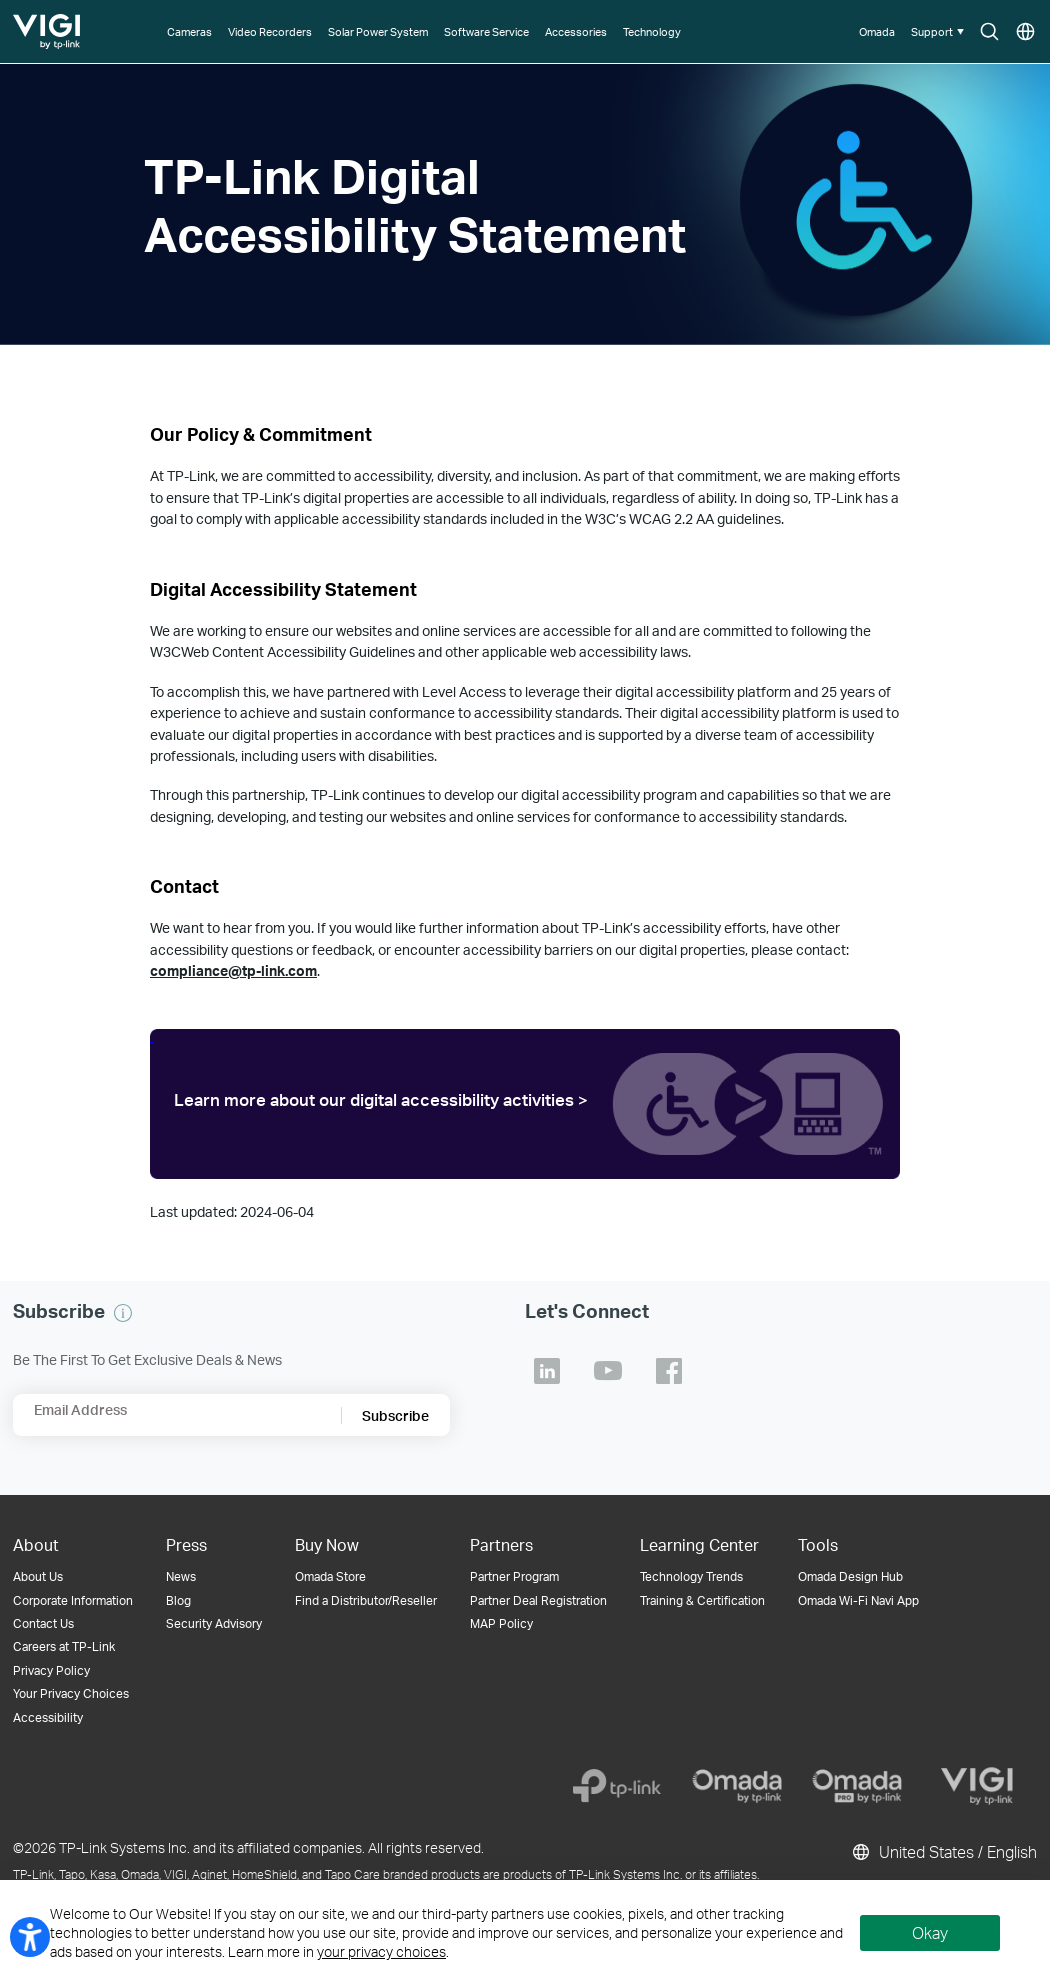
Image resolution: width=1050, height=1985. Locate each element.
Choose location (1025, 32)
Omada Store (330, 1576)
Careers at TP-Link (64, 1646)
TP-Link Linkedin (547, 1371)
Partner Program (514, 1576)
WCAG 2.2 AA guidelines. (706, 518)
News (181, 1576)
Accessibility (48, 1717)
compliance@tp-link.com (233, 970)
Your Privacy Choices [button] (71, 1693)
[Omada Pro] (857, 1786)
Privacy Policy (51, 1670)
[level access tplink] (525, 1103)
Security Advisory (214, 1623)
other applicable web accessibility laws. (568, 651)
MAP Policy (501, 1623)
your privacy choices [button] (381, 1951)
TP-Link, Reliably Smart (48, 24)
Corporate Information (73, 1600)
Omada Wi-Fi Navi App (858, 1600)
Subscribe (395, 1415)
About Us (38, 1576)
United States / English (943, 1852)
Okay (930, 1932)
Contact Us (43, 1623)
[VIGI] (977, 1786)
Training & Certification (702, 1600)
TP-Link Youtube (608, 1371)
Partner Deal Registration (538, 1600)
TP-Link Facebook (669, 1371)
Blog (178, 1600)
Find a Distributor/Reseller (366, 1600)
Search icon (989, 32)
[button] (939, 31)
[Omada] (737, 1786)
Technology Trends (691, 1576)
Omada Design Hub (850, 1576)
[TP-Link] (617, 1786)
